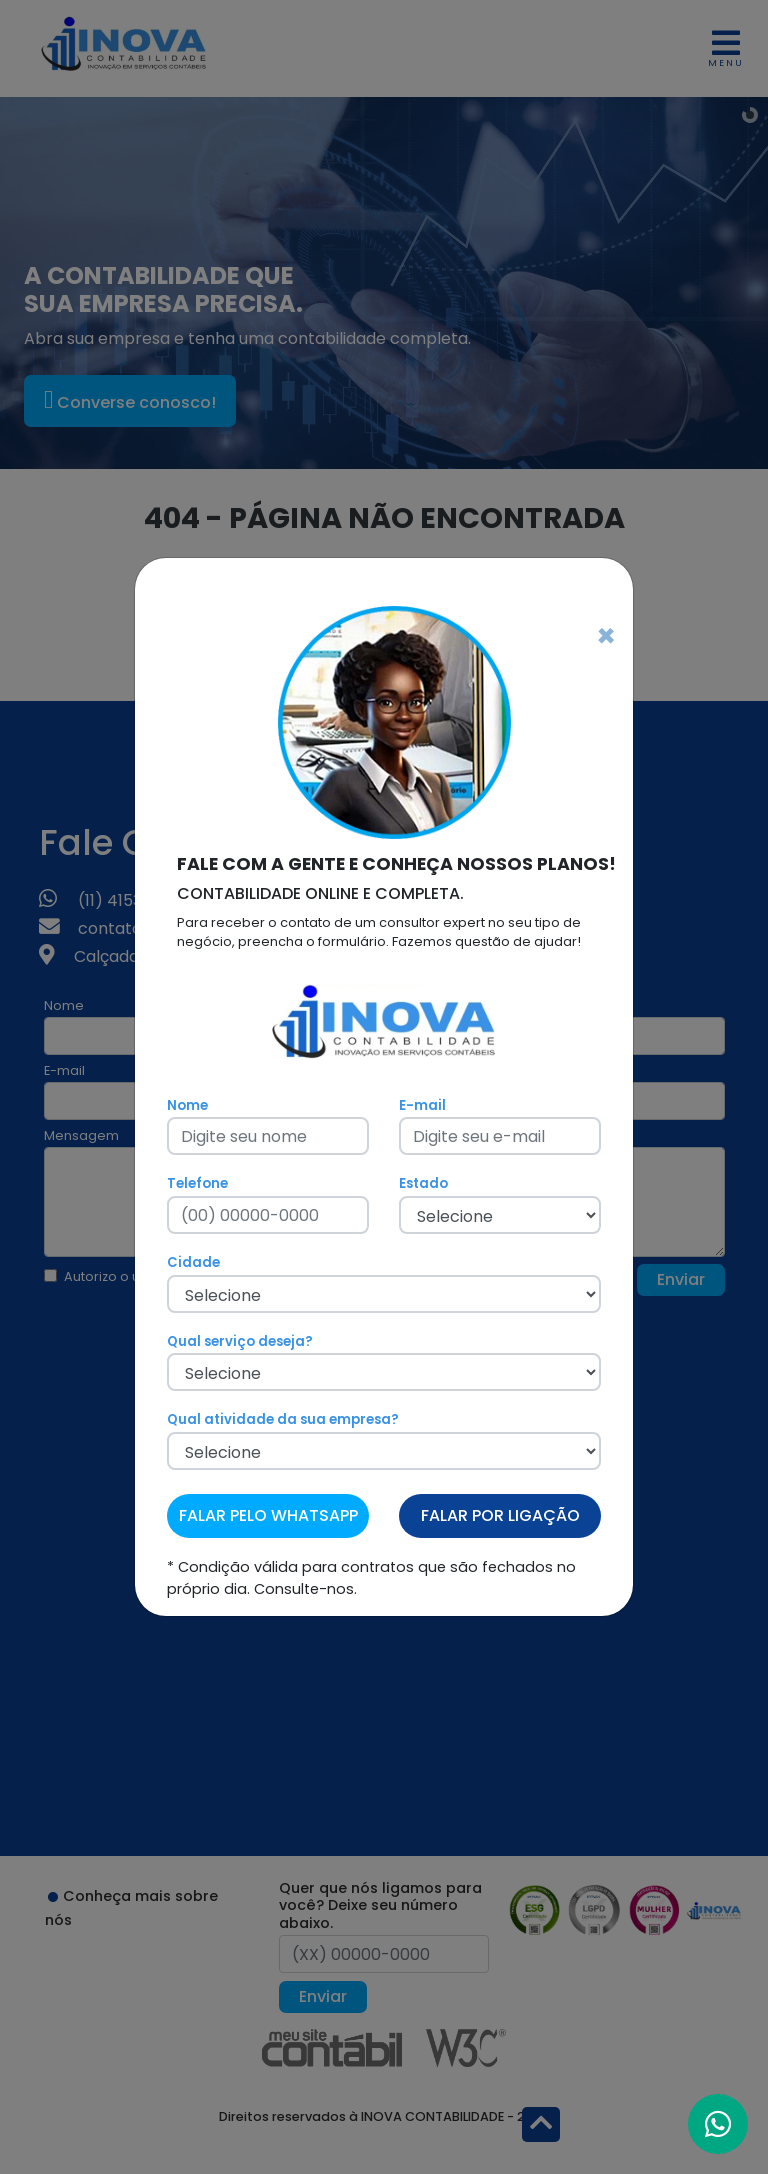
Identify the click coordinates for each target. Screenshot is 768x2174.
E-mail (422, 1105)
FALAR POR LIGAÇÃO (500, 1515)
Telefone (197, 1183)
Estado (423, 1183)
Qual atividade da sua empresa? (283, 1419)
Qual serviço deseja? (240, 1341)
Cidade (193, 1262)
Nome (187, 1105)
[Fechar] (606, 636)
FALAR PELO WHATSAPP (268, 1515)
